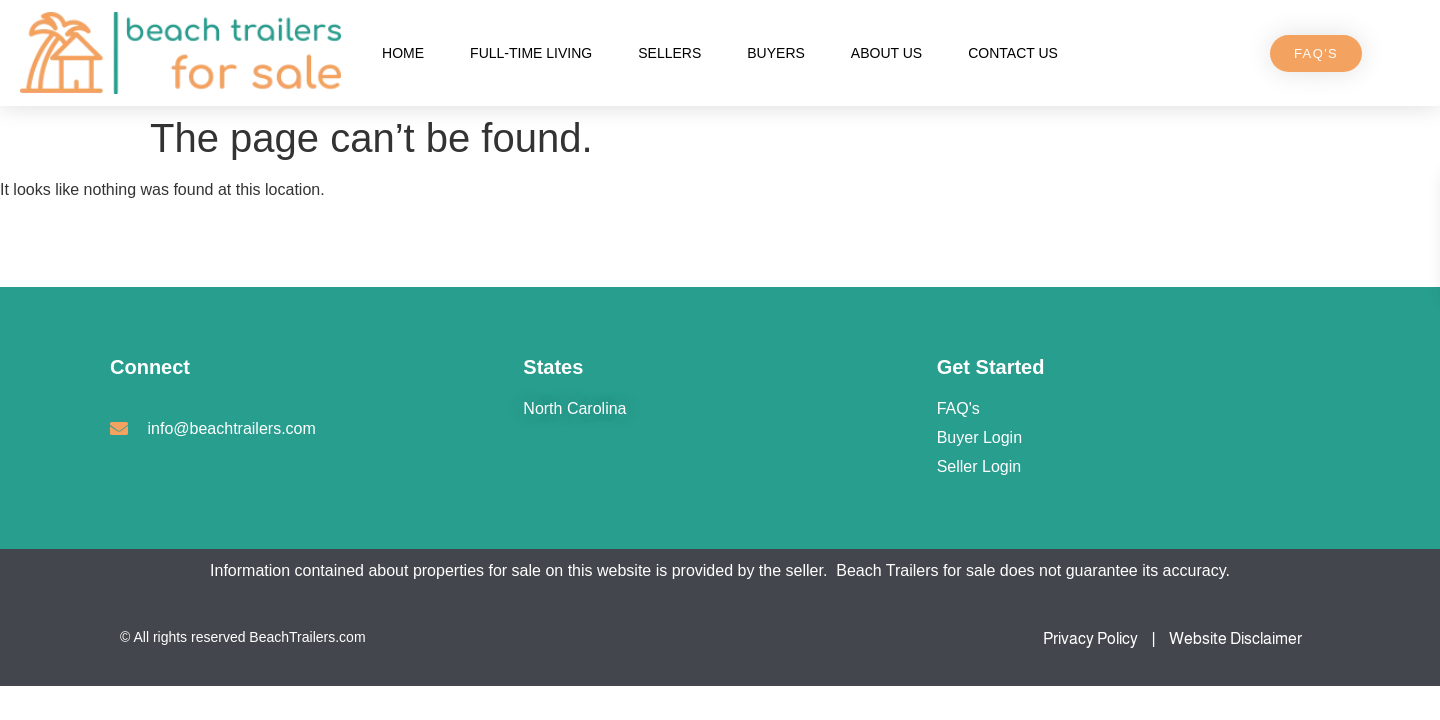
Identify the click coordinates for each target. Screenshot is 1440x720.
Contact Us (1013, 53)
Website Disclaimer (1235, 638)
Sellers (669, 53)
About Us (886, 53)
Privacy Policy (1090, 638)
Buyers (776, 53)
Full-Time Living (531, 53)
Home (403, 53)
